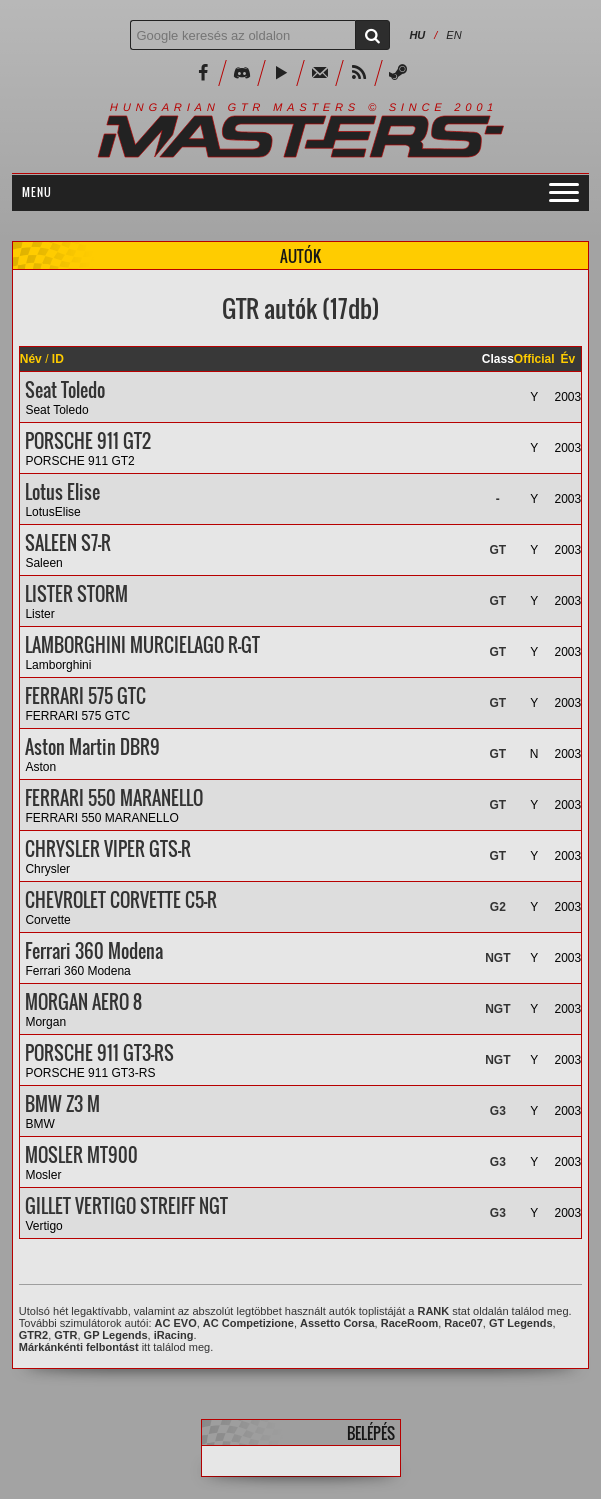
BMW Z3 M (62, 1104)
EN (453, 35)
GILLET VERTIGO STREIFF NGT (126, 1206)
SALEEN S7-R (68, 543)
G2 (498, 907)
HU (417, 35)
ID (58, 359)
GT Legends (521, 1323)
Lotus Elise (62, 492)
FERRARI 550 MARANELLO (114, 798)
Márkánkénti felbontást (79, 1347)
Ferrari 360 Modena (94, 951)
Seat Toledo (65, 390)
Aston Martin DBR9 (92, 747)
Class (498, 359)
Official (534, 359)
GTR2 (33, 1335)
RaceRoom (409, 1323)
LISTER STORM (76, 594)
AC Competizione (248, 1323)
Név (31, 359)
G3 (498, 1111)
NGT (497, 958)
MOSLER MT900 (81, 1155)
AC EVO (176, 1323)
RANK (433, 1311)
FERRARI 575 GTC (85, 696)
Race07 (463, 1323)
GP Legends (116, 1335)
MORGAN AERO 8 (83, 1002)
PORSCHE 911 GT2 (88, 441)
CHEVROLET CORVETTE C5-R (121, 900)
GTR (65, 1335)
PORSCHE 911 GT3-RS (99, 1053)
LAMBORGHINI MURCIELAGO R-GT (142, 645)
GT (497, 550)
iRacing (174, 1335)
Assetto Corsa (337, 1323)
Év (568, 359)
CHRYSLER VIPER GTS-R (108, 849)
